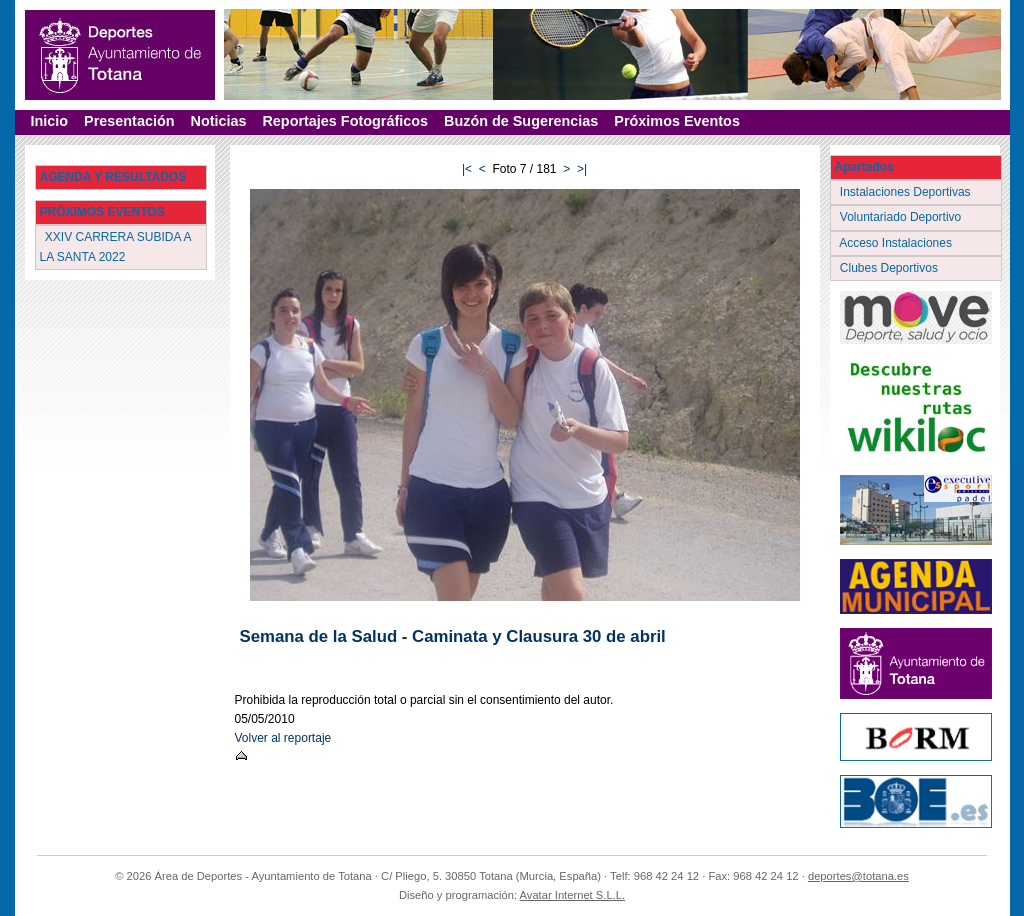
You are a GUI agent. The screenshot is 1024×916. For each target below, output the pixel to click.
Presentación (129, 121)
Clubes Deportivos (891, 268)
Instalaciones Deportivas (907, 192)
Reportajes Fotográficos (345, 121)
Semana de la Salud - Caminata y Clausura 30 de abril (453, 636)
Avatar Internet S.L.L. (573, 895)
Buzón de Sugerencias (521, 121)
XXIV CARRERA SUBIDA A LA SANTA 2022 (116, 246)
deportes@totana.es (858, 876)
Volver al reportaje (283, 738)
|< (467, 169)
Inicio (50, 121)
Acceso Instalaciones (898, 243)
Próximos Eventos (677, 121)
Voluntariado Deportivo (902, 217)
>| (582, 169)
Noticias (218, 121)
